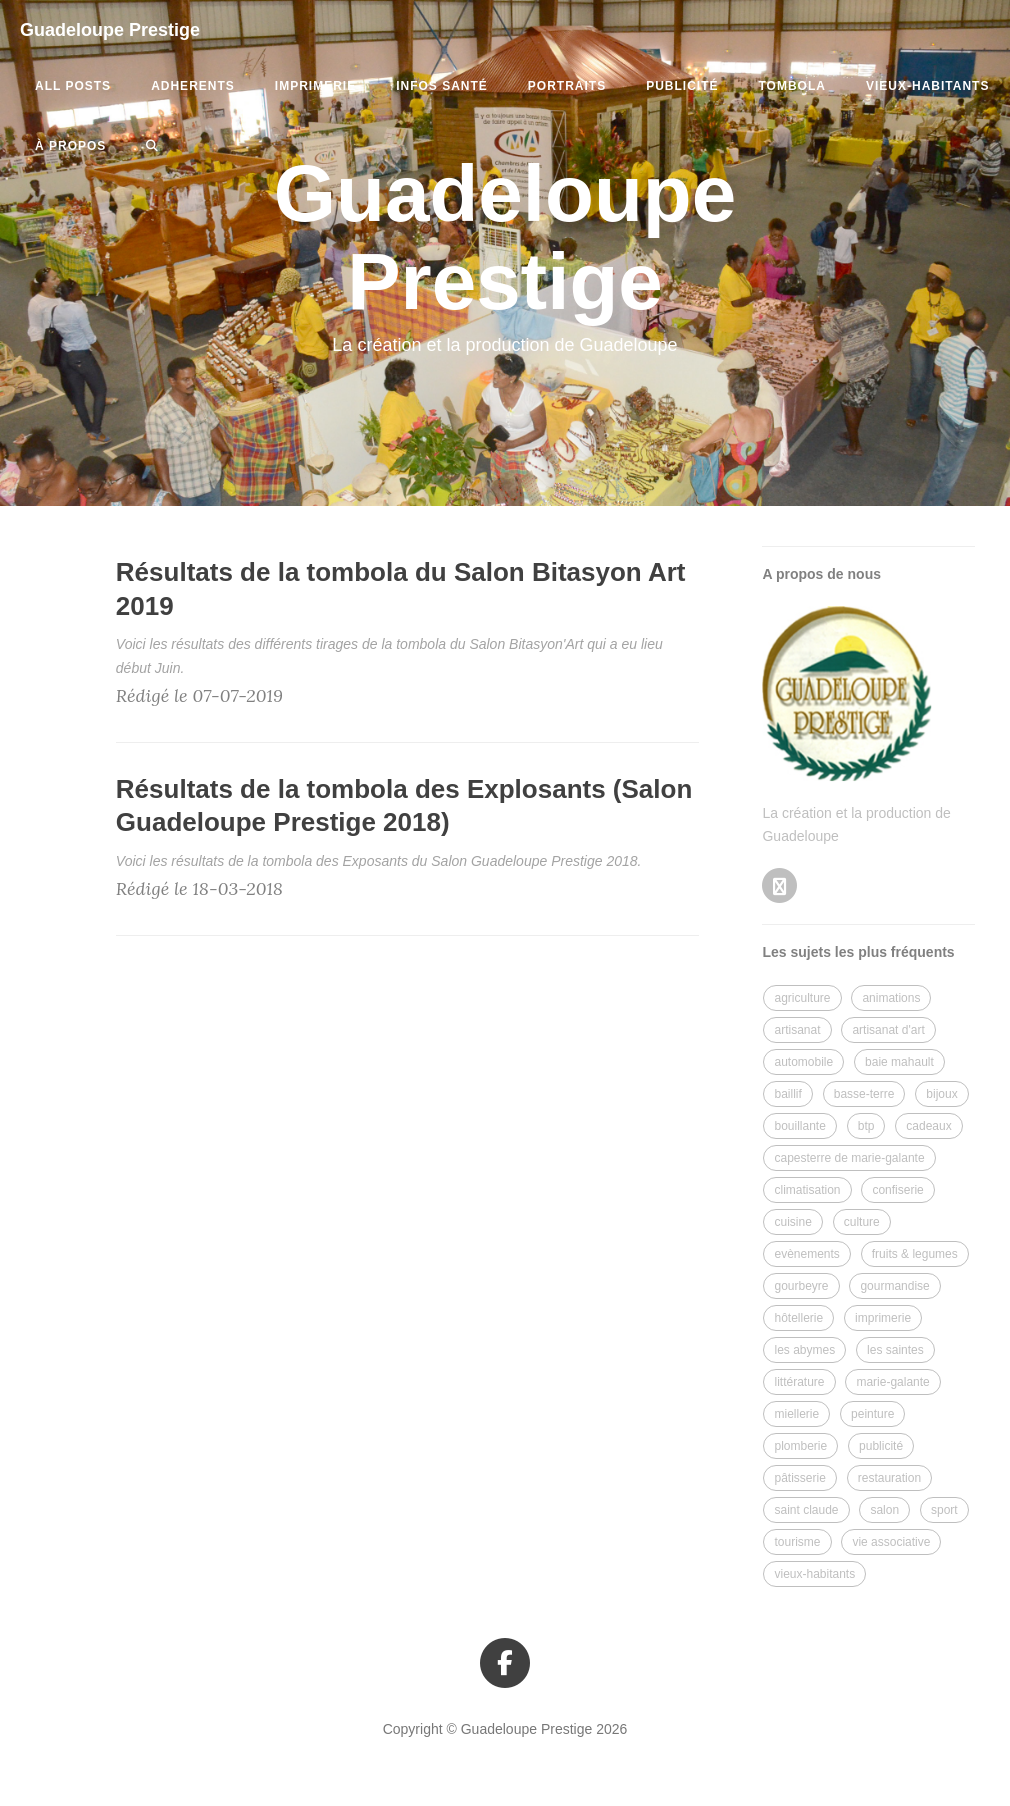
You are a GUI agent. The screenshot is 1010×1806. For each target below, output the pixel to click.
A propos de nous (821, 574)
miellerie (796, 1414)
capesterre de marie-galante (849, 1158)
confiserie (897, 1190)
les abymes (804, 1350)
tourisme (797, 1542)
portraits (567, 86)
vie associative (891, 1542)
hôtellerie (798, 1318)
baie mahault (899, 1062)
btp (866, 1126)
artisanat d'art (888, 1030)
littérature (799, 1382)
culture (862, 1222)
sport (944, 1510)
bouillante (799, 1126)
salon (884, 1510)
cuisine (792, 1222)
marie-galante (892, 1382)
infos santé (442, 86)
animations (891, 998)
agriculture (802, 998)
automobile (803, 1062)
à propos (70, 146)
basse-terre (864, 1094)
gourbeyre (801, 1286)
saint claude (806, 1510)
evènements (806, 1254)
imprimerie (315, 86)
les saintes (895, 1350)
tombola (792, 86)
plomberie (800, 1446)
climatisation (807, 1190)
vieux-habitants (927, 86)
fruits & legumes (915, 1254)
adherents (193, 86)
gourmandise (894, 1286)
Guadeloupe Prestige (110, 30)
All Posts (73, 86)
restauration (889, 1478)
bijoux (941, 1094)
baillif (787, 1094)
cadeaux (928, 1126)
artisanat (797, 1030)
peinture (872, 1414)
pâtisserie (799, 1478)
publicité (682, 86)
